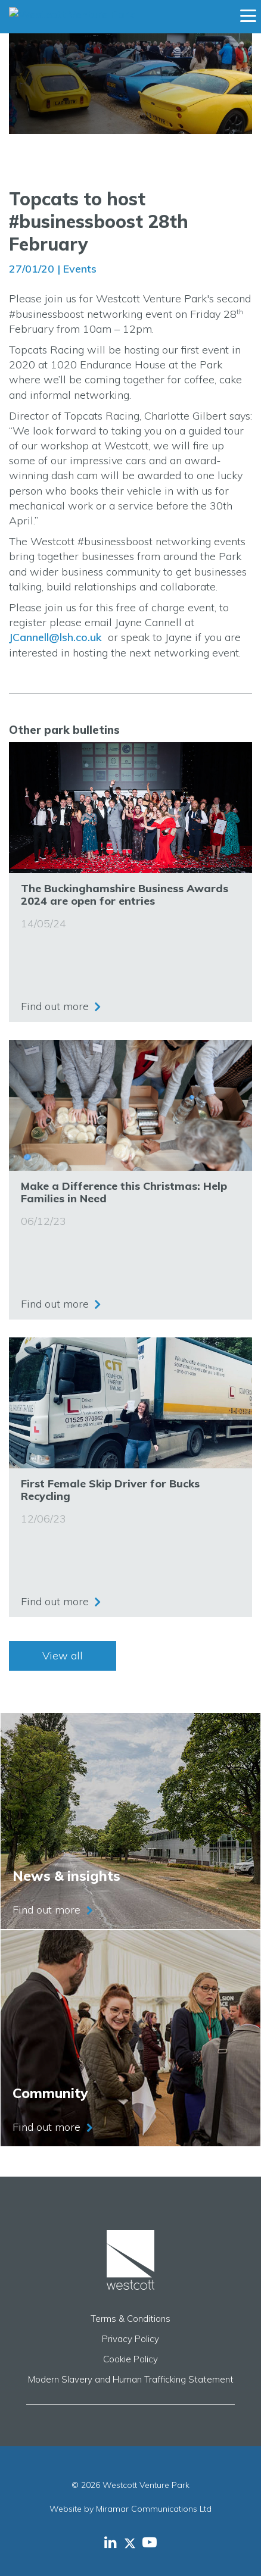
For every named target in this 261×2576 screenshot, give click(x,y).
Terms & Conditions (130, 2318)
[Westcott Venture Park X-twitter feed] (133, 2542)
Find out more (55, 1006)
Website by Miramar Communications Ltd (130, 2508)
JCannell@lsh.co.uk (55, 637)
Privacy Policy (130, 2338)
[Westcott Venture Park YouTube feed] (149, 2542)
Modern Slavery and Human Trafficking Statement (131, 2379)
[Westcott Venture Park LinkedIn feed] (110, 2542)
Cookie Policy (130, 2359)
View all (62, 1655)
